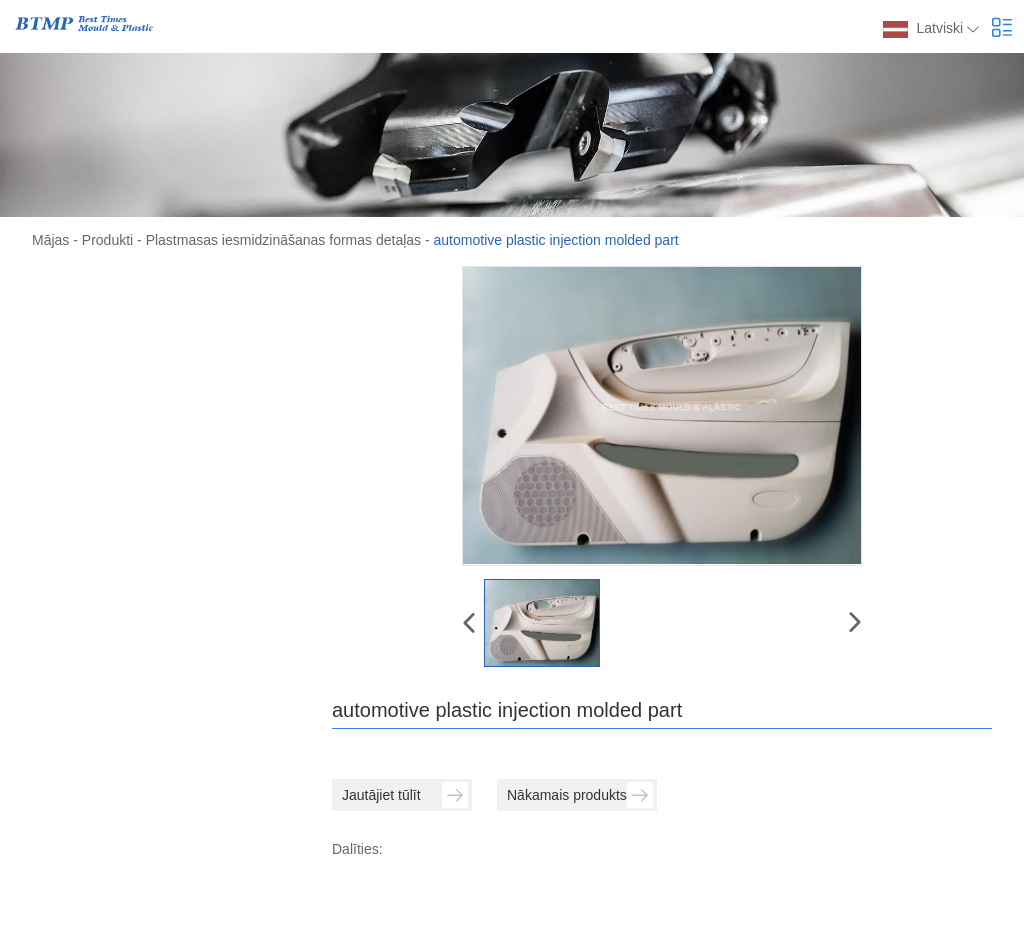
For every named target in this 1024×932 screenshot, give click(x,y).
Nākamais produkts (580, 795)
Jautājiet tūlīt (405, 795)
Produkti (107, 240)
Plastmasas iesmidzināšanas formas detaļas (283, 240)
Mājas (50, 240)
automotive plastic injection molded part (556, 240)
